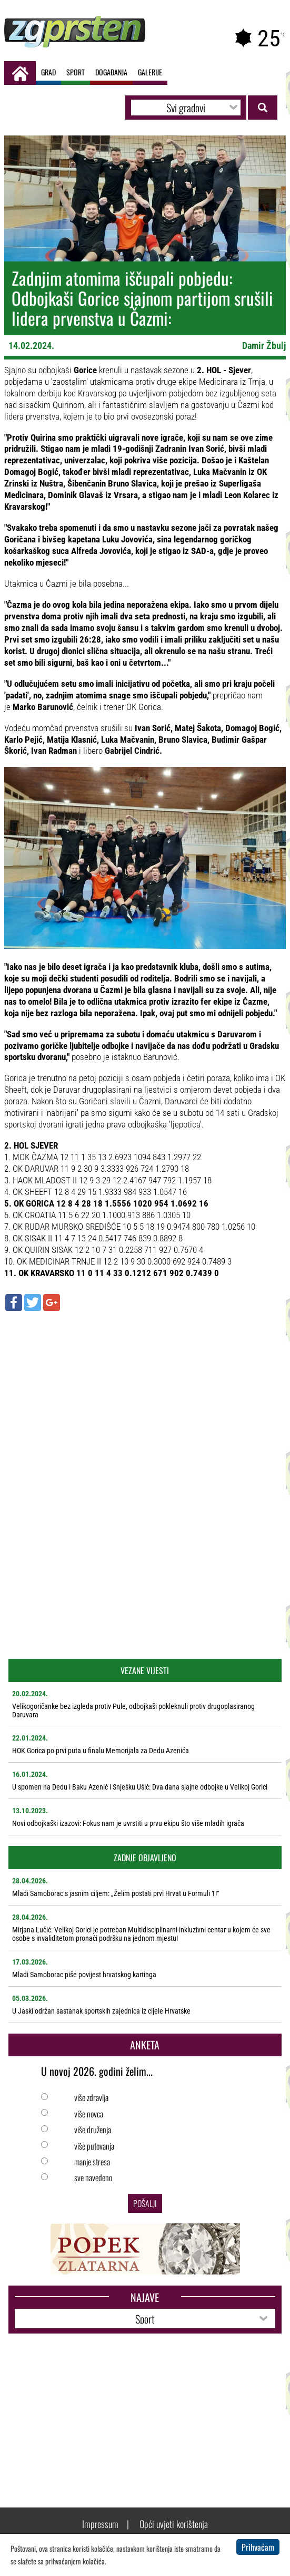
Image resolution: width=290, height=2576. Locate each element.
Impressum (100, 2524)
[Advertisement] (145, 1395)
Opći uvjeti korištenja (173, 2524)
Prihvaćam (258, 2547)
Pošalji (145, 2203)
